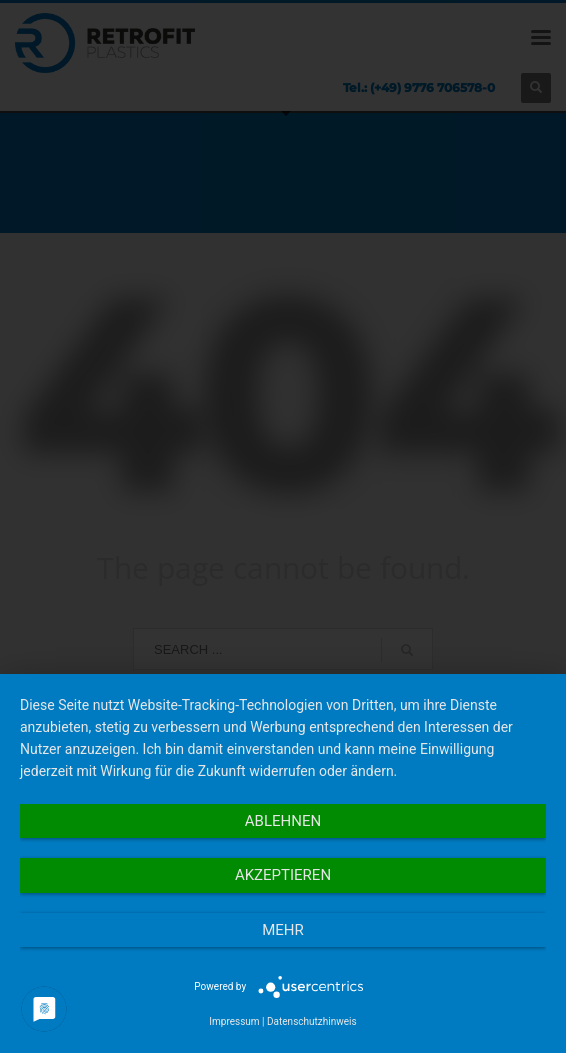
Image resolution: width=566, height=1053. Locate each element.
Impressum (234, 1021)
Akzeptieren (283, 875)
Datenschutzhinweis (312, 1021)
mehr (283, 930)
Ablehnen (283, 821)
